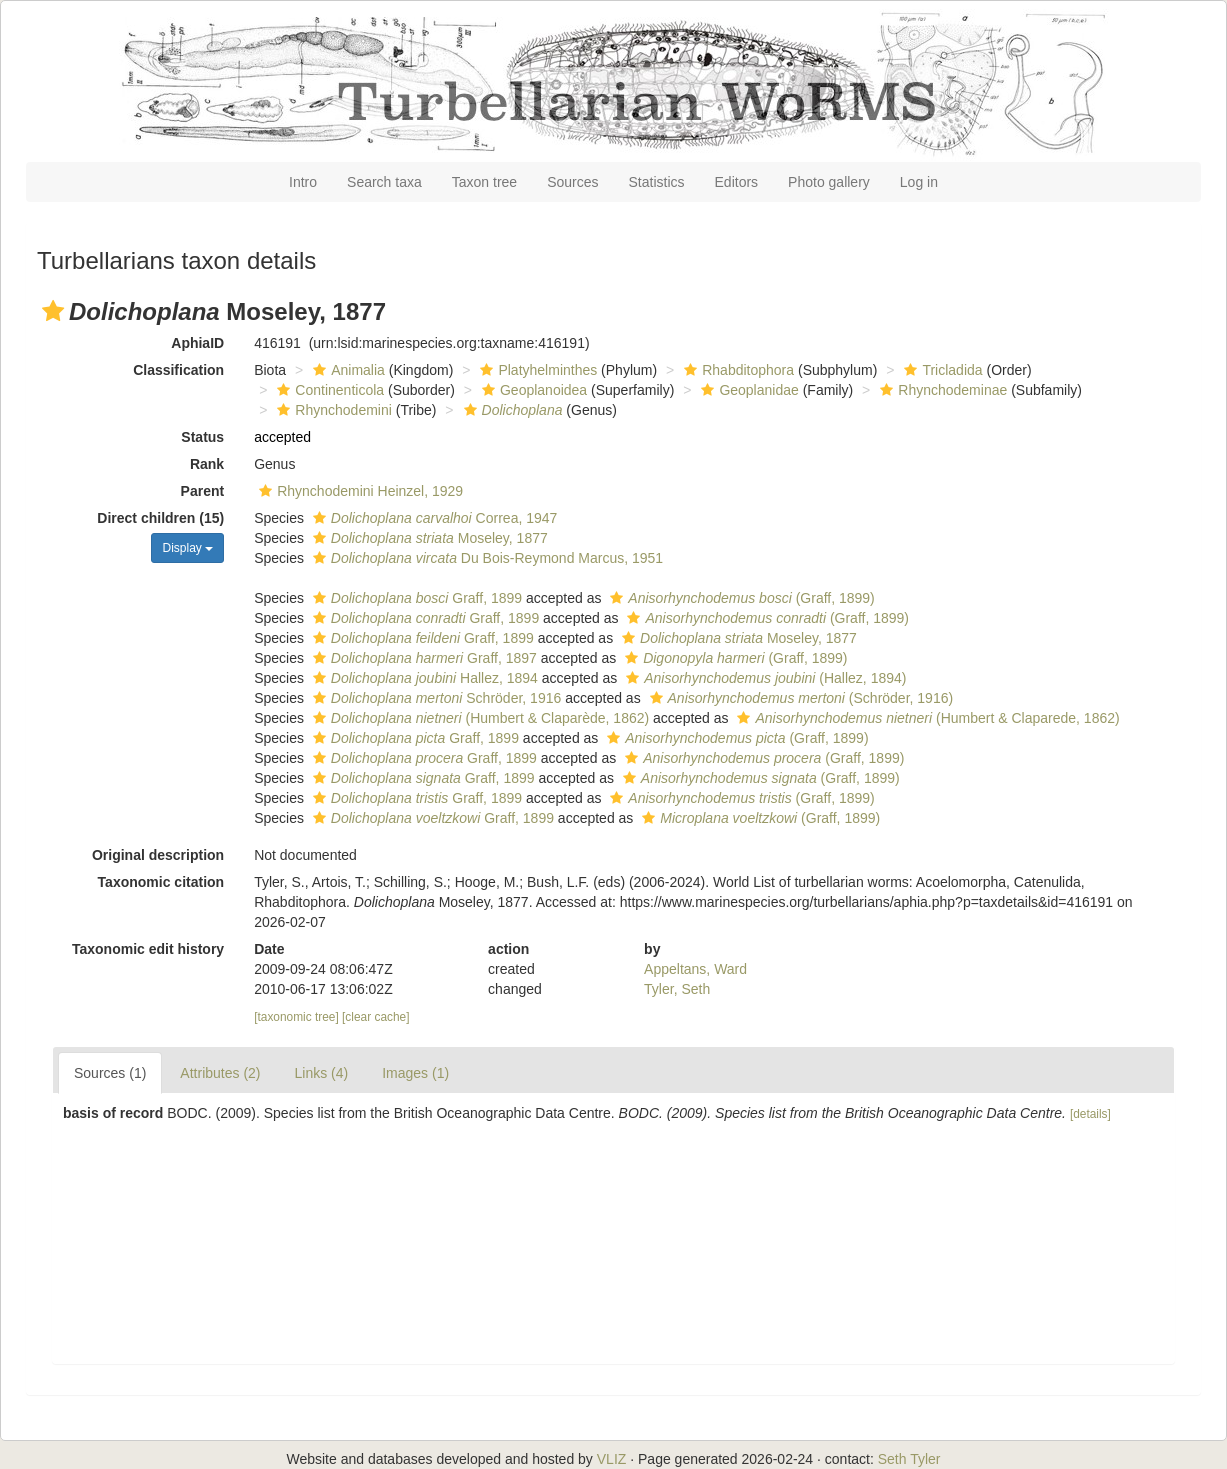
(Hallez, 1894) (763, 678)
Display (187, 548)
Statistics (657, 182)
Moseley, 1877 (428, 538)
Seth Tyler (909, 1459)
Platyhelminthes (536, 370)
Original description (158, 855)
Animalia (346, 370)
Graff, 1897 (422, 658)
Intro (303, 182)
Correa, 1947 (432, 518)
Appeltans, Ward (695, 969)
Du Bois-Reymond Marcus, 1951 (485, 558)
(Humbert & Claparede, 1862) (925, 718)
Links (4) (322, 1073)
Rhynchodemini (332, 410)
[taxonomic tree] (296, 1017)
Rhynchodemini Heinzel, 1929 (358, 491)
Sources (572, 182)
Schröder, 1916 (434, 698)
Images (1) (415, 1073)
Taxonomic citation (161, 882)
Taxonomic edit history (148, 949)
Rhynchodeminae (941, 390)
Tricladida (940, 370)
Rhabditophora (736, 370)
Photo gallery (829, 182)
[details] (1090, 1114)
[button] (53, 311)
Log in (919, 182)
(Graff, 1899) (739, 598)
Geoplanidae (747, 390)
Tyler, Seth (677, 989)
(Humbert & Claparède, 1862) (478, 718)
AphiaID (197, 343)
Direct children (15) (160, 518)
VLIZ (612, 1459)
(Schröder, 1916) (799, 698)
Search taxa (384, 182)
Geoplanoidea (532, 390)
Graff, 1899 (415, 598)
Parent (203, 491)
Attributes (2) (220, 1073)
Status (202, 437)
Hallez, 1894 (423, 678)
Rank (207, 464)
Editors (737, 182)
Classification (178, 370)
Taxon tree (484, 182)
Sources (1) (110, 1073)
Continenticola (328, 390)
